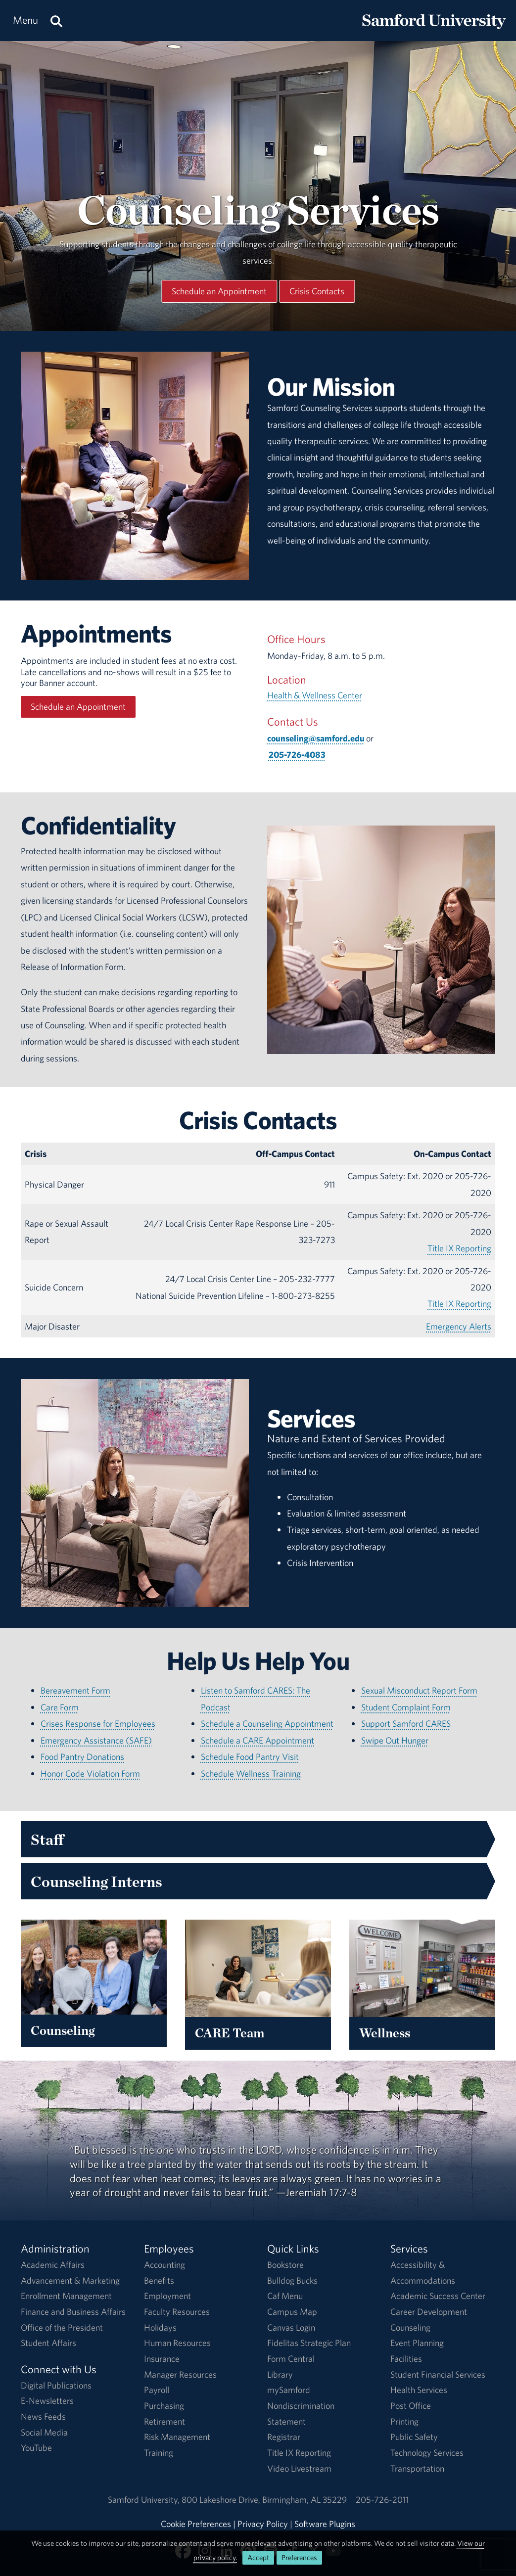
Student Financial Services (437, 2374)
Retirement (164, 2421)
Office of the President (62, 2327)
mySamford (288, 2389)
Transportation (417, 2468)
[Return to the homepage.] (434, 30)
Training (158, 2452)
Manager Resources (180, 2374)
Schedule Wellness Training (251, 1773)
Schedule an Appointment (219, 291)
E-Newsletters (47, 2400)
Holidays (160, 2327)
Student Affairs (48, 2342)
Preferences (299, 2557)
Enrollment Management (66, 2295)
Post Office (410, 2405)
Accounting (164, 2264)
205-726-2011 (382, 2499)
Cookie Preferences (196, 2524)
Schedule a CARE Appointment (257, 1740)
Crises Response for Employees (98, 1723)
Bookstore (285, 2264)
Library (280, 2374)
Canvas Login (291, 2327)
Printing (404, 2421)
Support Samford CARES (406, 1723)
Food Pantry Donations (82, 1756)
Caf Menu (285, 2295)
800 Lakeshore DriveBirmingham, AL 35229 (264, 2499)
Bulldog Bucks (292, 2280)
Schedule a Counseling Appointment (267, 1723)
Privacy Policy (262, 2524)
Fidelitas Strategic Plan (309, 2342)
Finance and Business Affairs (73, 2311)
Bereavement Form (75, 1690)
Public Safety (414, 2436)
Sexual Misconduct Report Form (419, 1690)
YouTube (36, 2447)
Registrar (283, 2436)
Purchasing (164, 2405)
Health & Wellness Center (314, 695)
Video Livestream (299, 2468)
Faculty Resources (177, 2311)
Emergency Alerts (458, 1326)
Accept (258, 2557)
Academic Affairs (53, 2264)
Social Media (44, 2432)
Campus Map (292, 2311)
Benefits (159, 2280)
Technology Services (427, 2452)
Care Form (60, 1707)
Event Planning (417, 2342)
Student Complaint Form (406, 1707)
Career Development (428, 2311)
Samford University (145, 2499)
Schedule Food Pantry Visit (250, 1756)
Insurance (162, 2358)
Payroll (156, 2389)
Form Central (291, 2358)
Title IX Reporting (459, 1248)
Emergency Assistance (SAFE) (96, 1740)
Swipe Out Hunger (394, 1740)
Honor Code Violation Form (90, 1773)
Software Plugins (324, 2524)
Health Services (418, 2389)
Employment (167, 2295)
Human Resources (177, 2342)
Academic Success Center (437, 2295)
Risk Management (177, 2436)
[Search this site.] (56, 20)
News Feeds (43, 2416)
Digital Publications (56, 2385)
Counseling (410, 2327)
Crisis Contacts (316, 291)
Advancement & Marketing (70, 2280)
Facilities (406, 2358)
